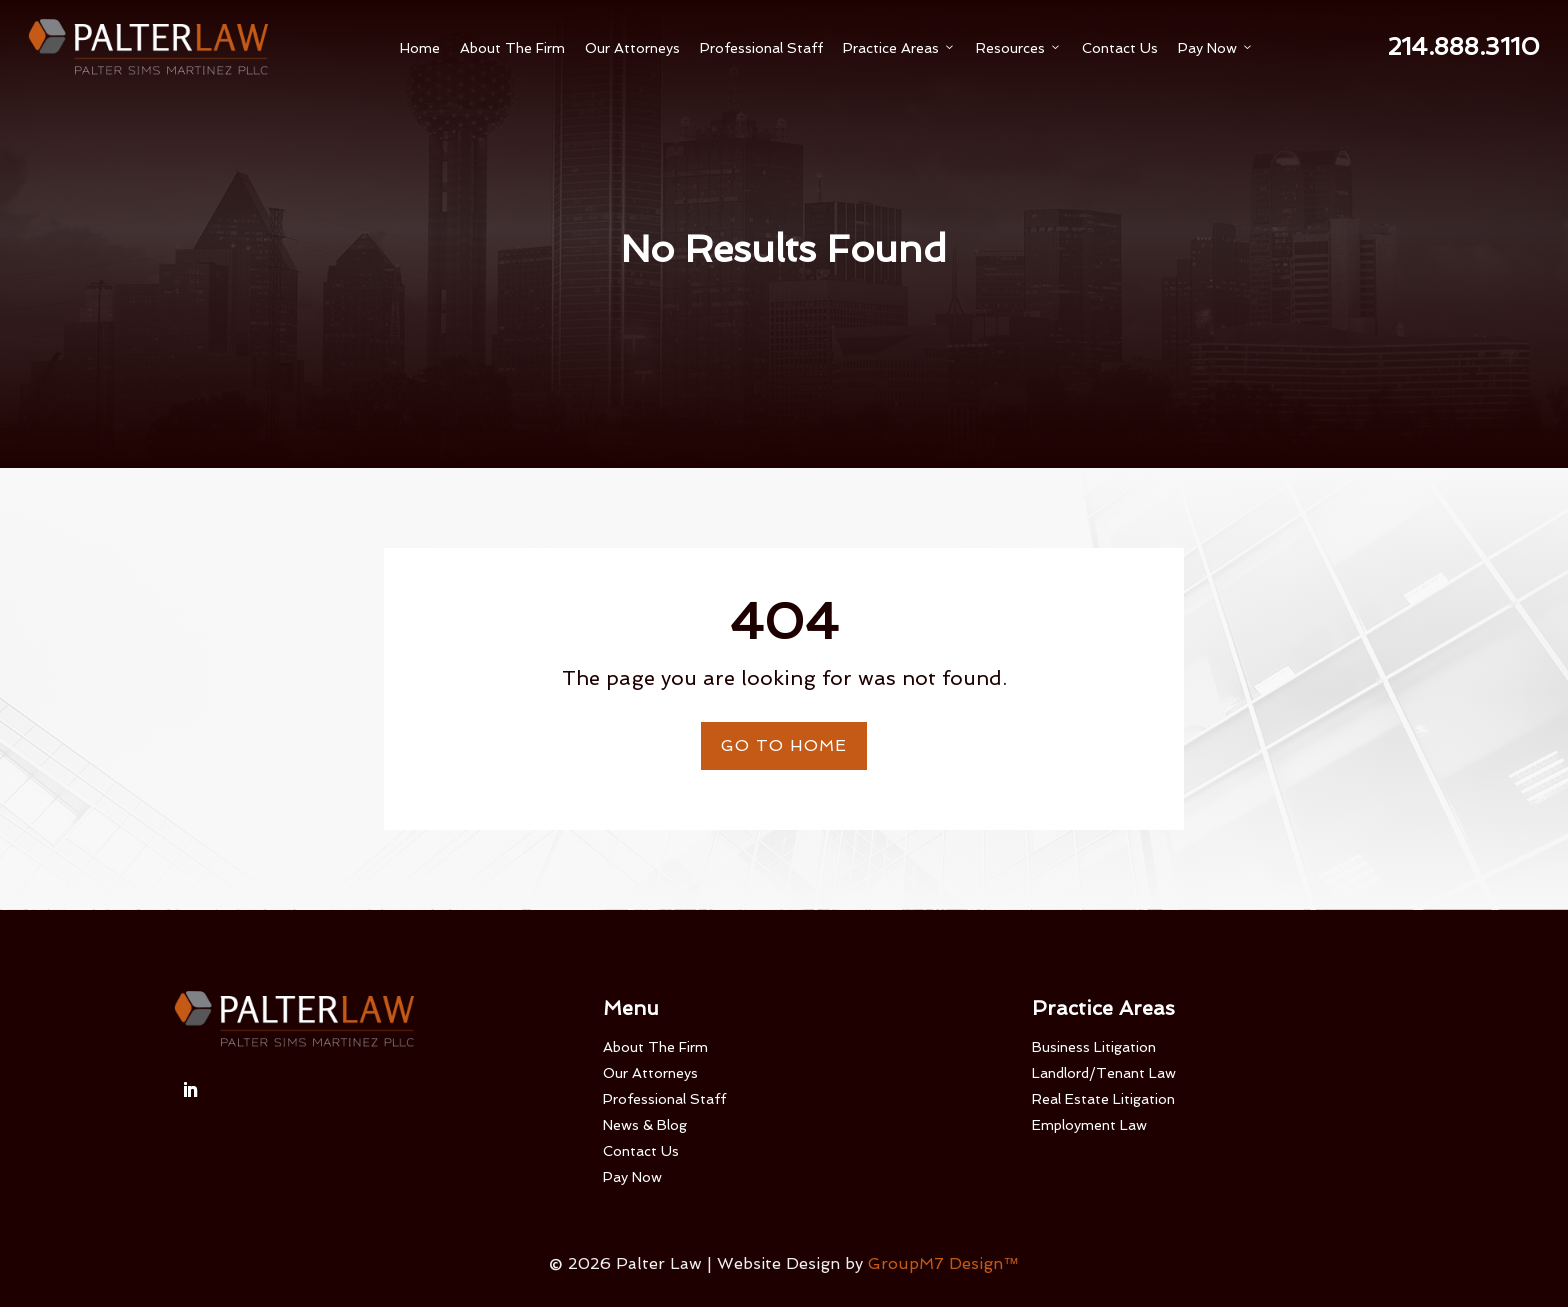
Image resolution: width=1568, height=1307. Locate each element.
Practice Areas (899, 48)
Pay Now (1216, 48)
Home (420, 48)
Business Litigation (1094, 1047)
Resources (1019, 48)
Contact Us (1120, 48)
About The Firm (512, 48)
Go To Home (784, 745)
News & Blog (645, 1125)
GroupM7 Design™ (943, 1263)
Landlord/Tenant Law (1104, 1073)
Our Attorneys (632, 48)
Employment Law (1089, 1125)
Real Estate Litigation (1103, 1099)
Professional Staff (761, 48)
